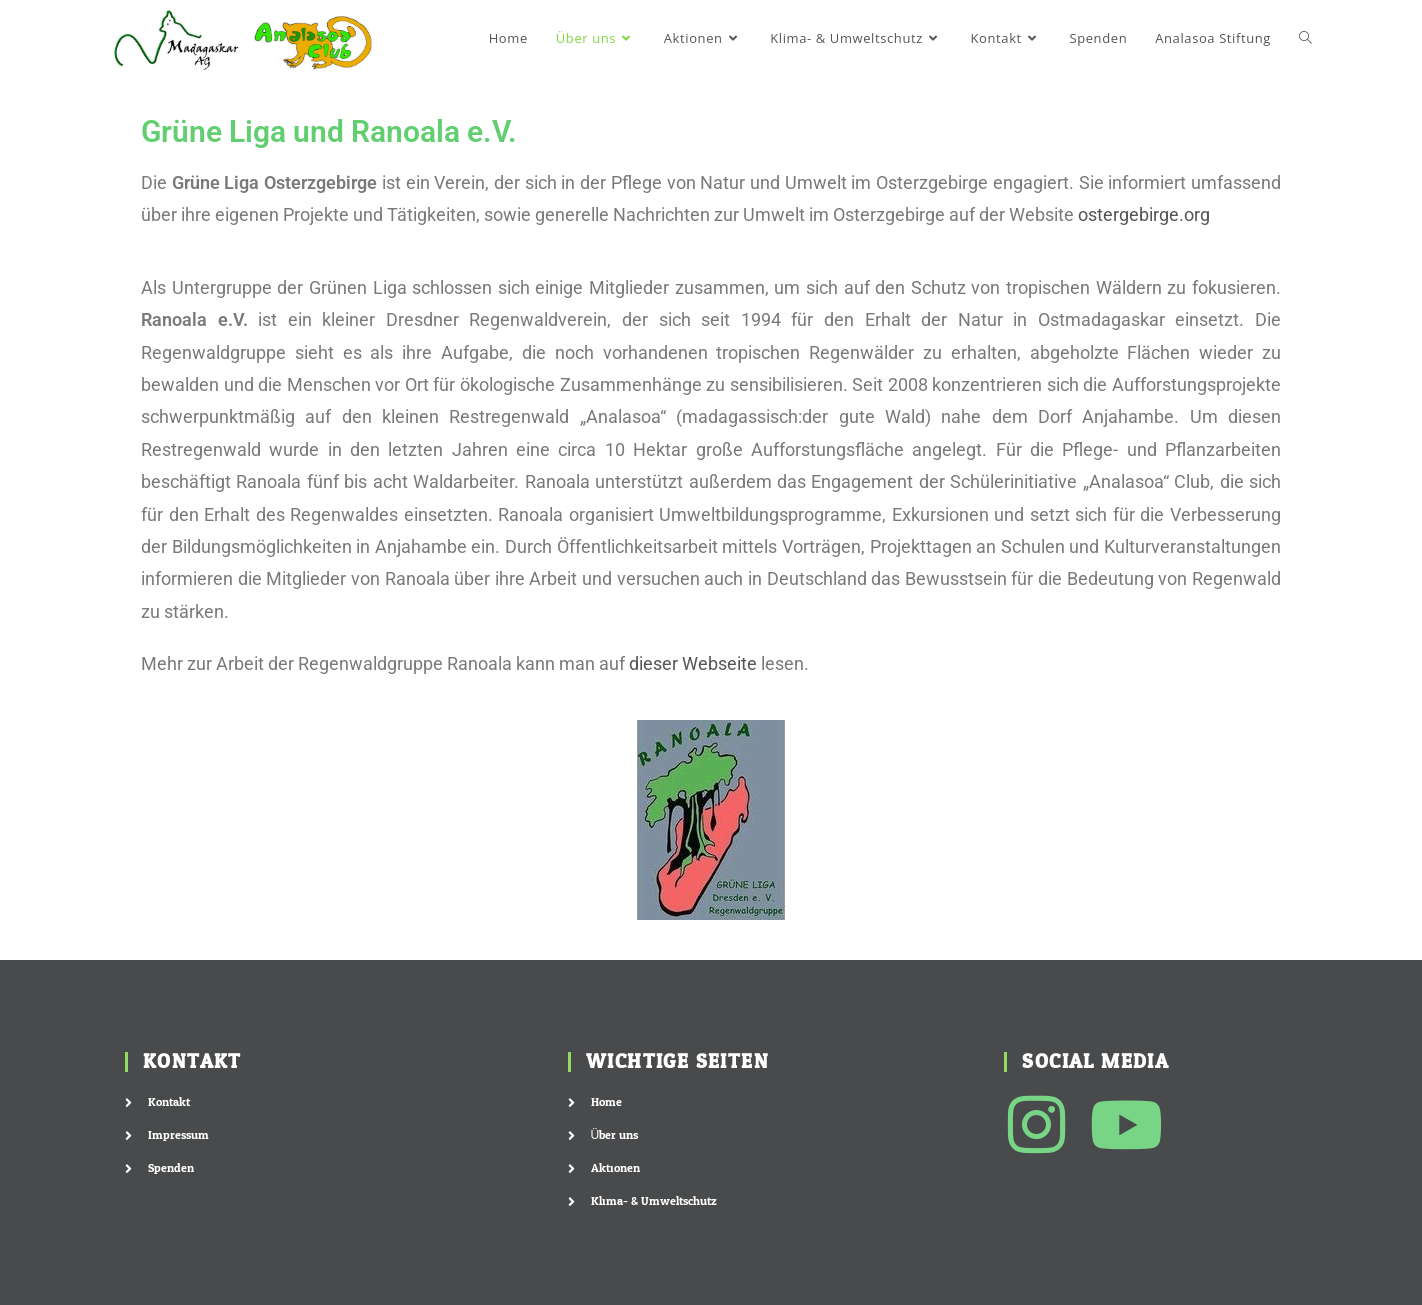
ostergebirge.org (1144, 214)
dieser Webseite (693, 663)
